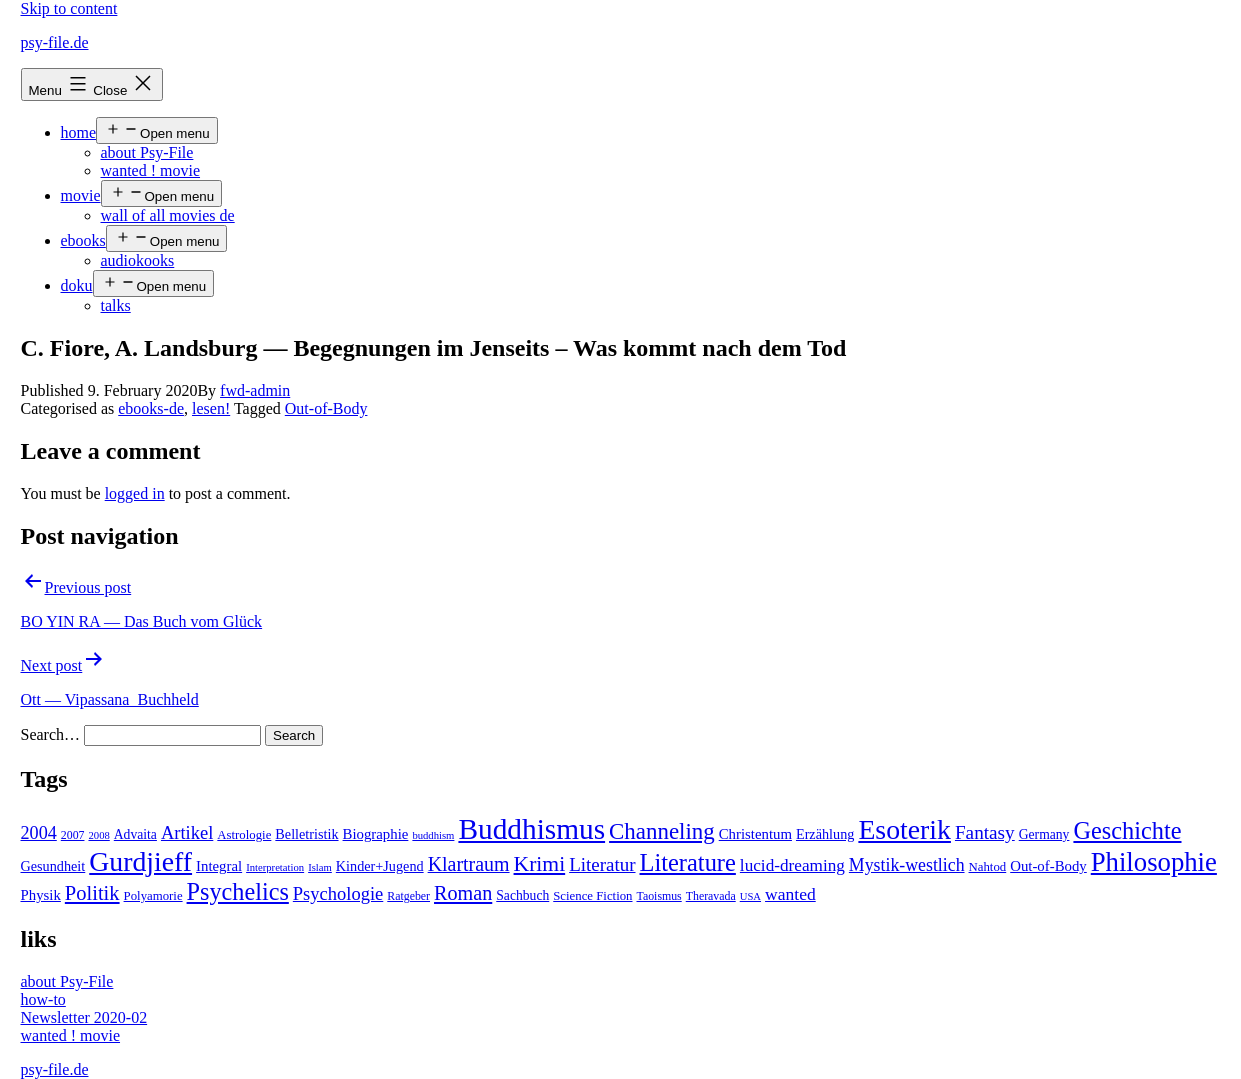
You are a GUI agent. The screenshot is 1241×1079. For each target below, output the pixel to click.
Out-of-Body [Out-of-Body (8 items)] (1048, 866)
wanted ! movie (151, 170)
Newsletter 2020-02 (84, 1017)
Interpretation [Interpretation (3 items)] (275, 867)
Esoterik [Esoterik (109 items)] (904, 829)
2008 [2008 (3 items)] (98, 835)
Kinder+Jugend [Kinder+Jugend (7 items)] (380, 866)
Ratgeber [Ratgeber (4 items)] (408, 896)
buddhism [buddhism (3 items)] (433, 835)
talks (116, 305)
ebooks (83, 240)
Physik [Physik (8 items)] (41, 895)
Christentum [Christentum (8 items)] (755, 834)
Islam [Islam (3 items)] (320, 867)
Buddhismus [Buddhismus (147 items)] (531, 829)
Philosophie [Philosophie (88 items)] (1154, 862)
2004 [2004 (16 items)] (39, 833)
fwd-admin (255, 390)
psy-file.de (55, 42)
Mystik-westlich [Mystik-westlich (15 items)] (907, 865)
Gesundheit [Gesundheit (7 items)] (53, 866)
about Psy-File (147, 152)
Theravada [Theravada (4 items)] (711, 896)
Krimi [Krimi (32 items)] (540, 864)
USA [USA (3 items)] (750, 896)
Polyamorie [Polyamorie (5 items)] (153, 896)
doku (77, 285)
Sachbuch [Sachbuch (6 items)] (522, 895)
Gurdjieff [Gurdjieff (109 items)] (140, 861)
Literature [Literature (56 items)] (688, 862)
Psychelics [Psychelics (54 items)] (238, 891)
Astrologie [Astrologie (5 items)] (244, 835)
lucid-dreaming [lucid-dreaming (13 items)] (792, 865)
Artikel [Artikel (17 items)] (187, 833)
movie (81, 195)
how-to (43, 999)
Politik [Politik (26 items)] (92, 893)
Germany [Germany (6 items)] (1044, 834)
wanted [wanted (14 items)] (790, 894)
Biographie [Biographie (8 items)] (376, 834)
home (79, 132)
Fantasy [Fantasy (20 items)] (985, 832)
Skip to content (69, 8)
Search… (51, 734)
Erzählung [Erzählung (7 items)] (825, 834)
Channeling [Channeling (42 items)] (662, 831)
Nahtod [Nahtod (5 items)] (988, 867)
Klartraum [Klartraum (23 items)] (469, 864)
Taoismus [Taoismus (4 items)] (659, 896)
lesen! (211, 408)
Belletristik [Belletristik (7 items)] (306, 834)
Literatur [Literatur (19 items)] (602, 864)
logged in (135, 493)
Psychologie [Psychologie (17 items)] (338, 894)
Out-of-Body (326, 408)
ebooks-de (151, 408)
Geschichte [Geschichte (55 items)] (1127, 830)
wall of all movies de (168, 215)
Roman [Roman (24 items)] (463, 893)
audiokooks (138, 260)
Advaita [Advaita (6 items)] (135, 834)
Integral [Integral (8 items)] (219, 866)
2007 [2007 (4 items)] (73, 835)
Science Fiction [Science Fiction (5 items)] (592, 896)
